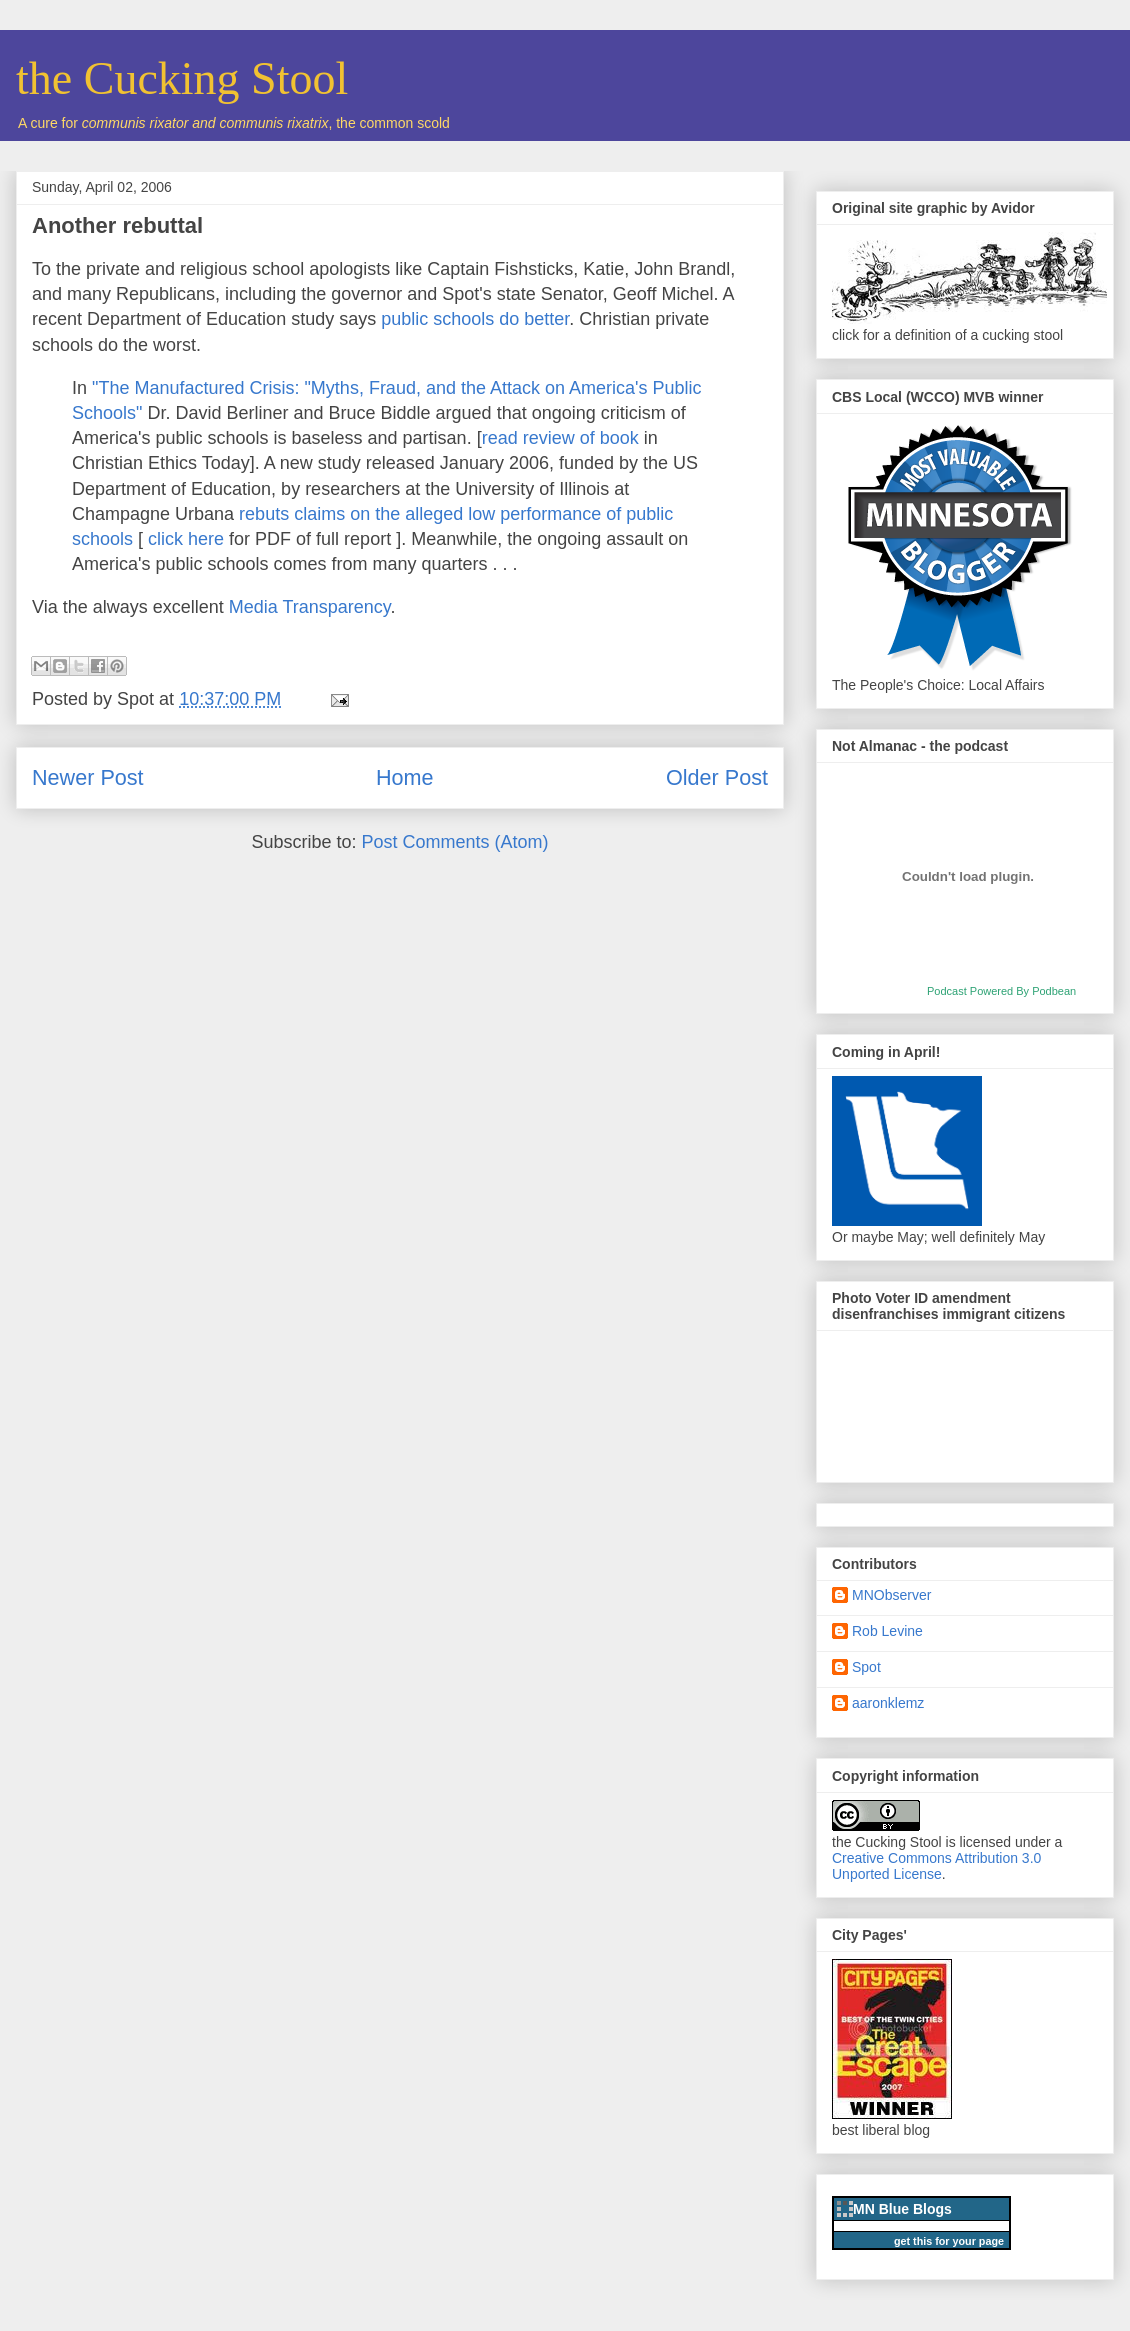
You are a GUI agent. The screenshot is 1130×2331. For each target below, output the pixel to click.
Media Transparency (310, 607)
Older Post (717, 777)
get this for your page (949, 2241)
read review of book (560, 438)
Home (405, 777)
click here (186, 539)
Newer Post (88, 777)
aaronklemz (888, 1703)
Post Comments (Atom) (455, 842)
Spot (866, 1667)
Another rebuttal (117, 225)
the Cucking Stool (182, 78)
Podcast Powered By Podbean (1001, 991)
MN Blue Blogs (902, 2209)
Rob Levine (887, 1631)
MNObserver (891, 1595)
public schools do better (475, 319)
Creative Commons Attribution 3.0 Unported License (936, 1866)
